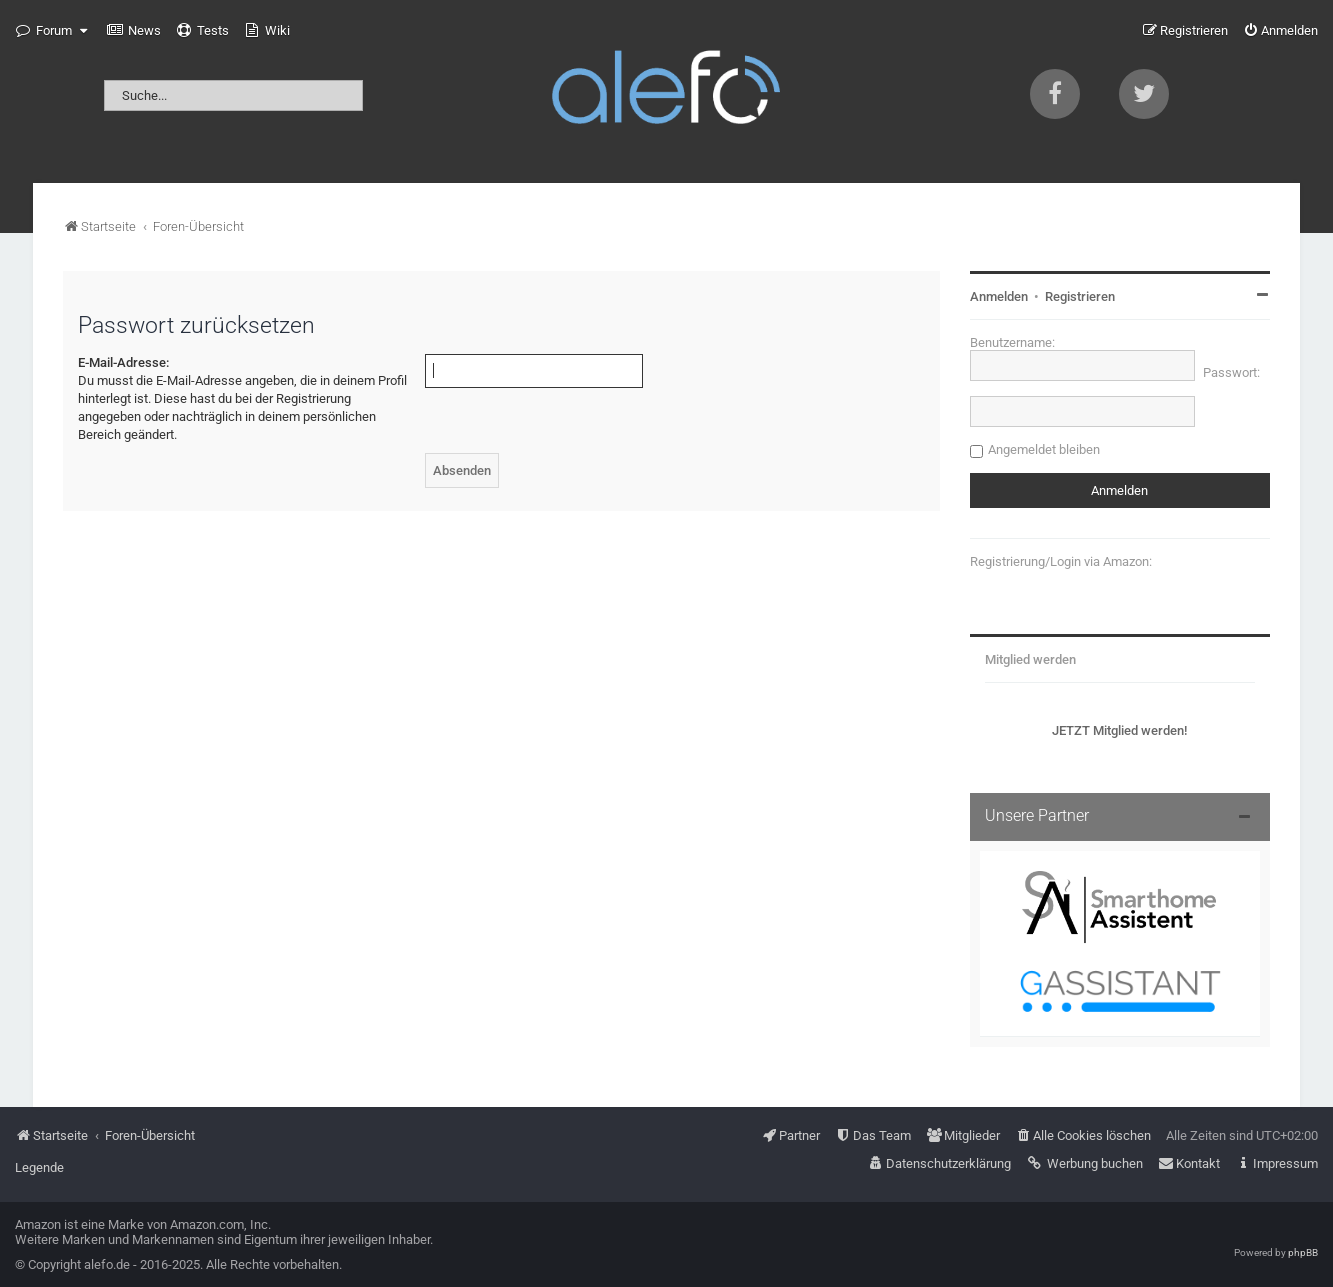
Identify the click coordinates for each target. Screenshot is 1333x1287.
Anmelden (999, 296)
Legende (39, 1167)
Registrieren (1080, 296)
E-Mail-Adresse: (123, 362)
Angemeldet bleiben (1044, 449)
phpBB (1303, 1252)
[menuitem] (134, 31)
